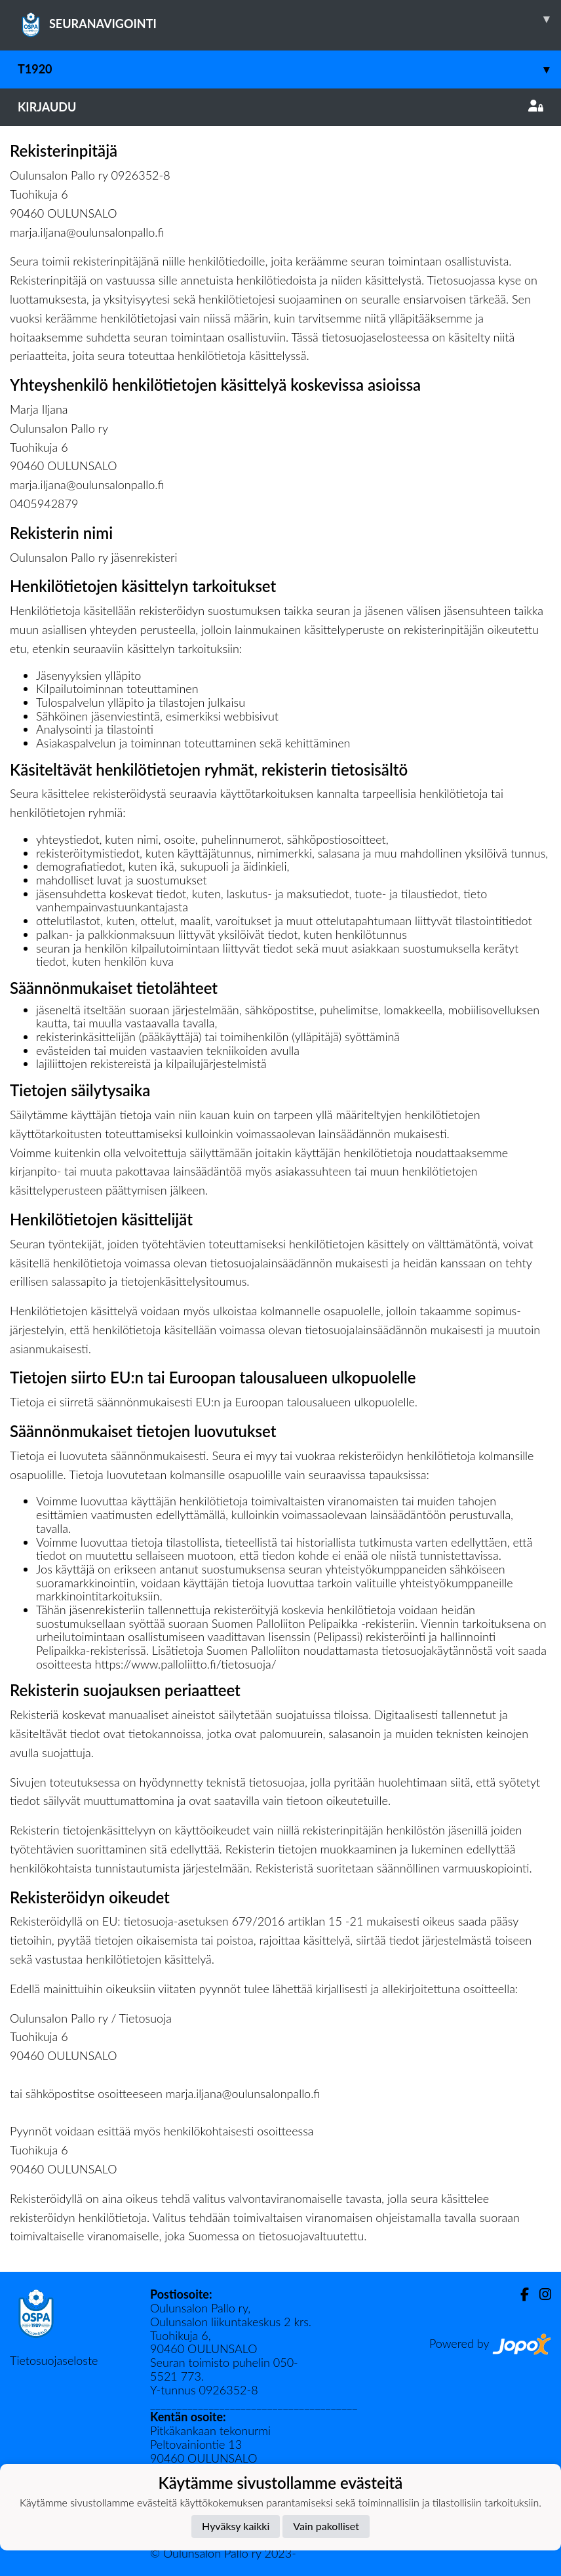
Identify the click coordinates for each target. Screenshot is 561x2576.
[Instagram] (540, 2294)
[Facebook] (519, 2294)
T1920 (289, 69)
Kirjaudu (280, 107)
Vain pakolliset (326, 2526)
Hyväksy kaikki (235, 2526)
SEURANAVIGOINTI (289, 19)
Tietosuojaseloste (54, 2360)
